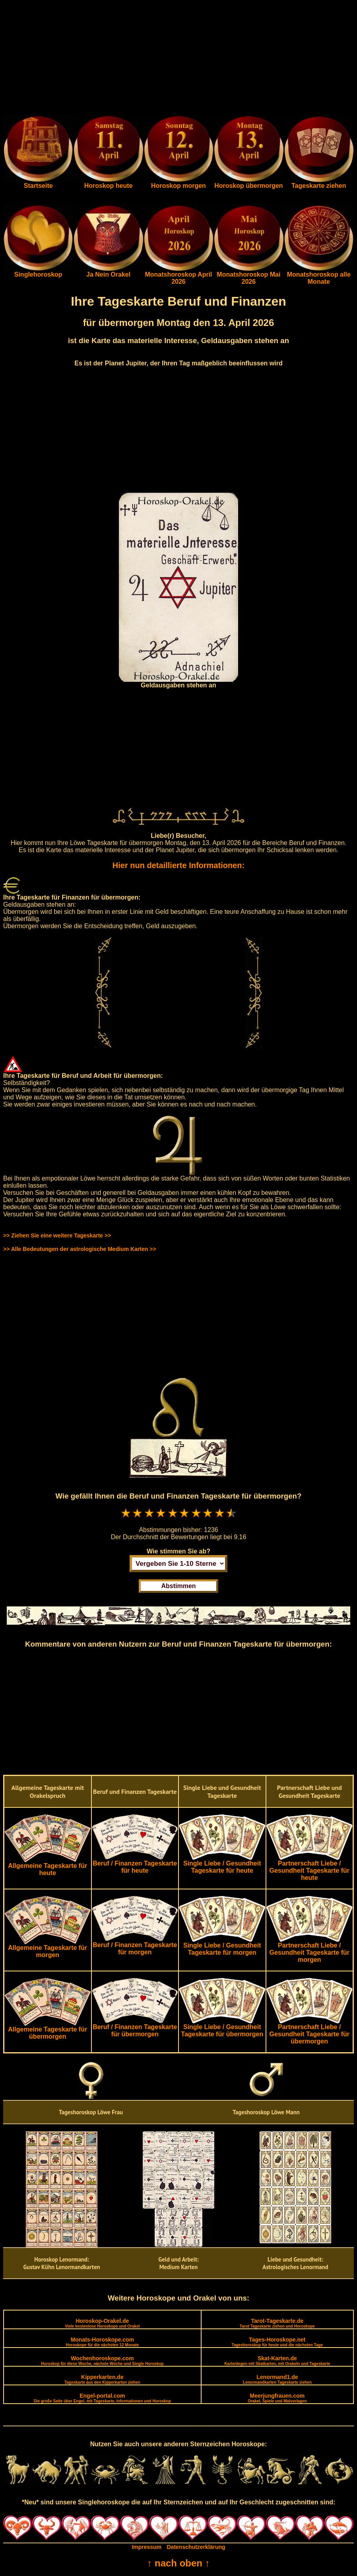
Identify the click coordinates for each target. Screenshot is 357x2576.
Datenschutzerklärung (196, 2547)
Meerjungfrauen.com (277, 2398)
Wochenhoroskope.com (102, 2360)
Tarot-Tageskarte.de (277, 2323)
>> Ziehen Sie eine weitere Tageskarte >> (57, 1235)
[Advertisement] (178, 59)
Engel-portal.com (102, 2398)
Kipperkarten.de (102, 2379)
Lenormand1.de (277, 2379)
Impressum (146, 2547)
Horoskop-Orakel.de (102, 2323)
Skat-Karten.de (277, 2360)
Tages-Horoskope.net (277, 2341)
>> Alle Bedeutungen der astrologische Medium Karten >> (79, 1249)
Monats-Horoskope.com (102, 2341)
